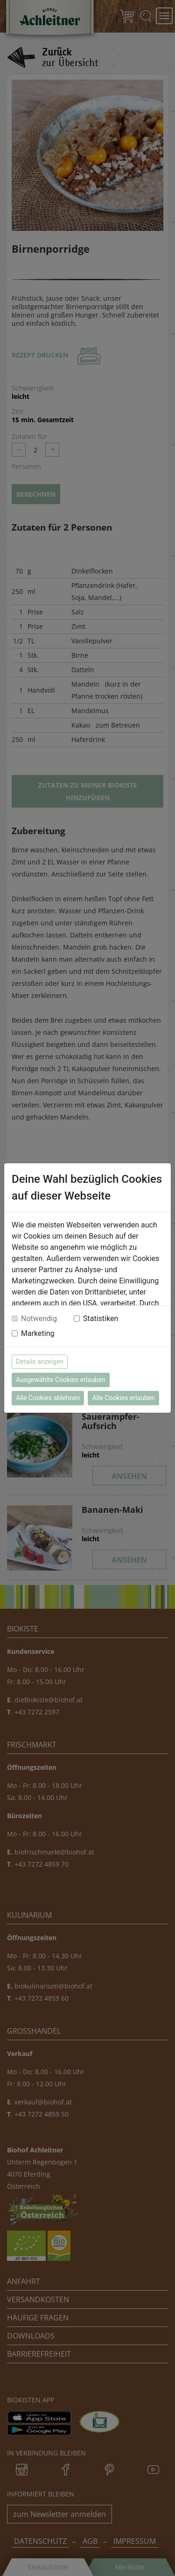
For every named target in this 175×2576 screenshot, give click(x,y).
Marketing (37, 1333)
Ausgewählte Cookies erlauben (60, 1379)
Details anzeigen (39, 1361)
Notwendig (39, 1318)
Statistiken (100, 1318)
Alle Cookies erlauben (123, 1398)
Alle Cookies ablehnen (48, 1398)
